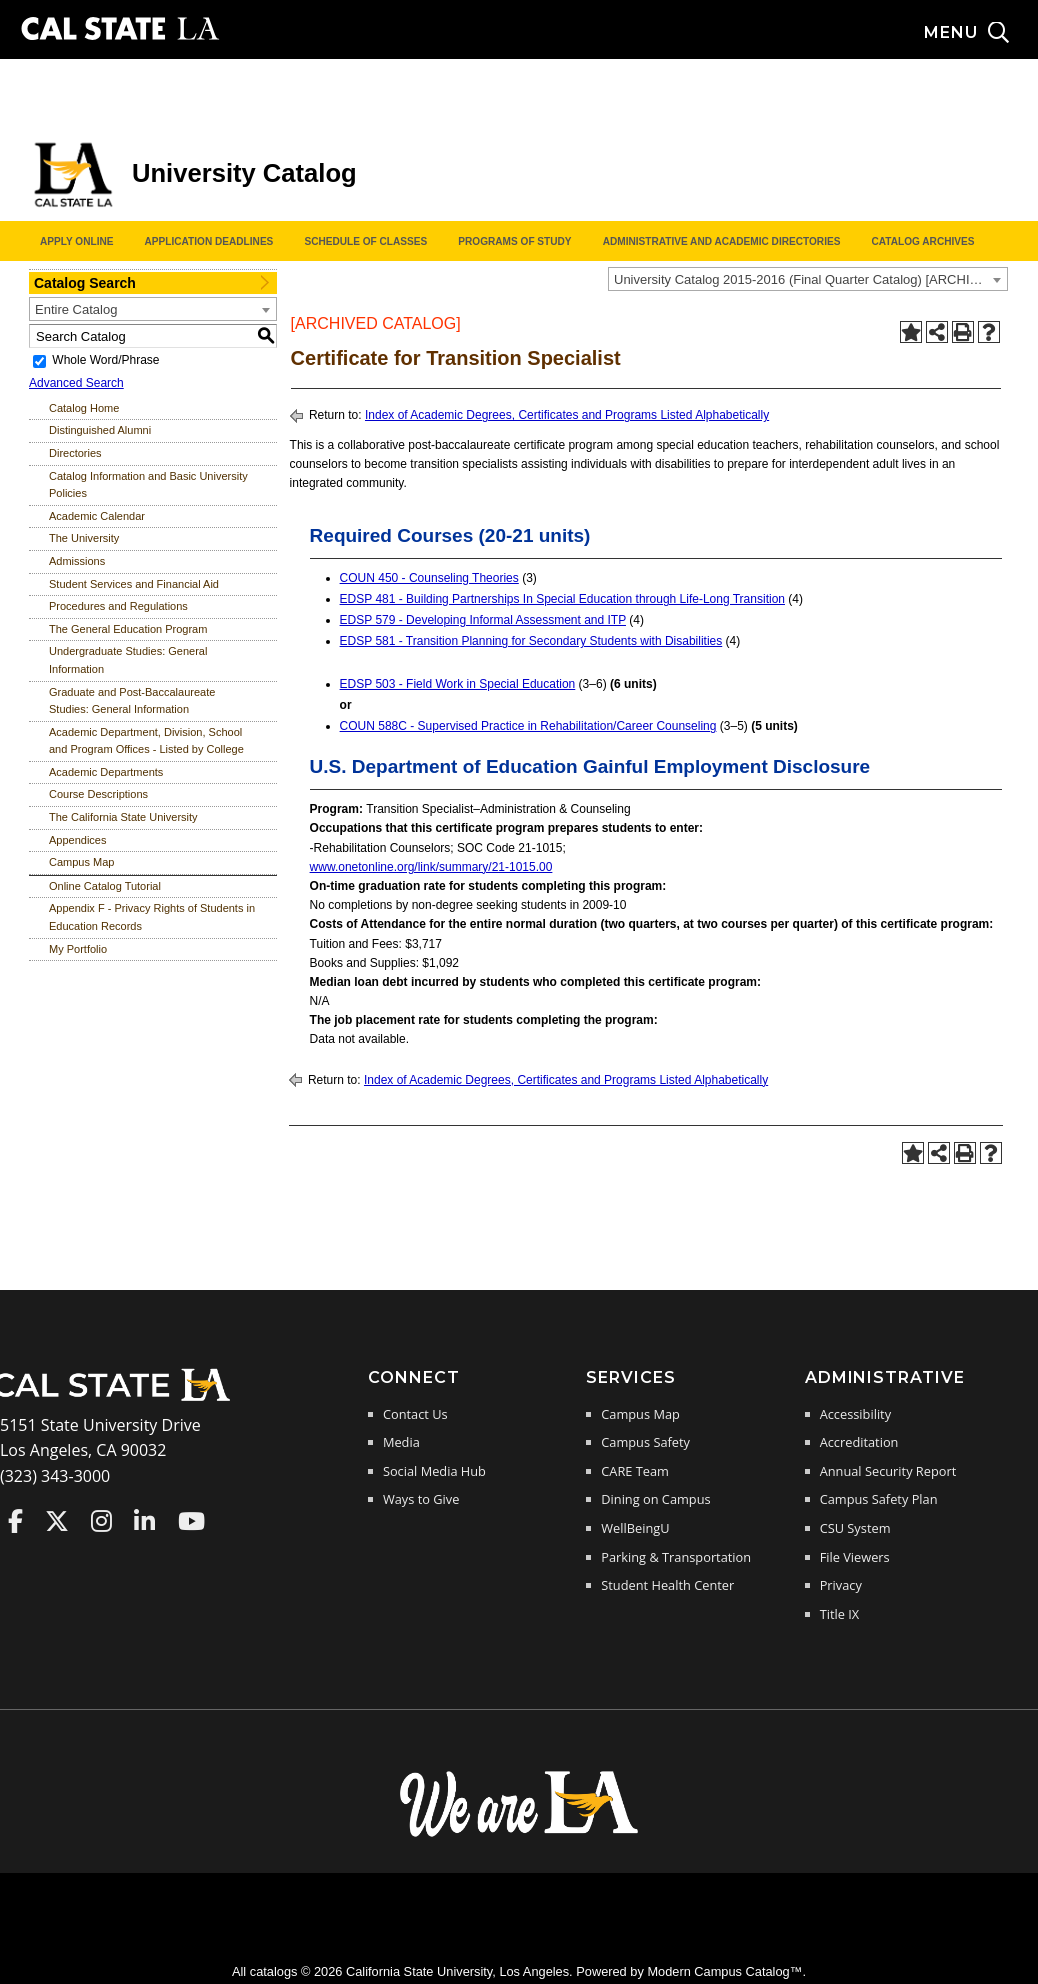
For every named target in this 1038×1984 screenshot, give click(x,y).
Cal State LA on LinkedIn (144, 1521)
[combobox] (808, 279)
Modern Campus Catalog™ (724, 1971)
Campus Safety (645, 1442)
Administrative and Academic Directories (722, 241)
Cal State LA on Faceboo (15, 1521)
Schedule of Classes (365, 241)
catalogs (274, 1971)
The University (84, 538)
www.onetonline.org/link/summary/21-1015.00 (431, 867)
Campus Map (81, 862)
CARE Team (635, 1471)
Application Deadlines (209, 241)
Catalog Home (84, 408)
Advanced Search (76, 383)
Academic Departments (106, 772)
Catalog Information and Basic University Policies (148, 485)
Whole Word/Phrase (105, 360)
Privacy (841, 1585)
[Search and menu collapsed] (981, 33)
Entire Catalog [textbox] (76, 309)
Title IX (840, 1614)
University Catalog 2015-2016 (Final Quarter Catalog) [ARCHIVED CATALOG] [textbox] (810, 279)
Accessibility (855, 1414)
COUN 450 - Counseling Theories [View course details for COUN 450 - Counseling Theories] (429, 578)
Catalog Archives (922, 241)
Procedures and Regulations (118, 606)
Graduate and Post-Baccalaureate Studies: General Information (132, 701)
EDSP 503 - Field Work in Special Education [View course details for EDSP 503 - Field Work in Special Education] (458, 684)
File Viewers (855, 1557)
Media (401, 1442)
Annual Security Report (888, 1471)
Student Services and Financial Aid (134, 584)
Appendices (78, 840)
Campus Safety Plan (879, 1499)
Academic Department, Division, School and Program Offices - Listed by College (146, 741)
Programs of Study (514, 241)
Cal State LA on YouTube (191, 1521)
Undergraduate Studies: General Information (128, 660)
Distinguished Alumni (100, 430)
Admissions (77, 561)
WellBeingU (635, 1528)
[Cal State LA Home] (118, 1399)
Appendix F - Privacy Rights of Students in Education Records (152, 917)
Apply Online (76, 241)
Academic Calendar (97, 516)
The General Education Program (128, 629)
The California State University (123, 817)
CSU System (855, 1528)
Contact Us (415, 1414)
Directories (75, 453)
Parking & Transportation (676, 1557)
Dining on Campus (655, 1499)
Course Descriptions (98, 794)
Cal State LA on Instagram (101, 1521)
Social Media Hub (434, 1471)
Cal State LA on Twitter (57, 1521)
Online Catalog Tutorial (105, 886)
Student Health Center (667, 1585)
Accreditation (859, 1442)
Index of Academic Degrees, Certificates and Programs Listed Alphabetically (567, 415)
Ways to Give (421, 1499)
